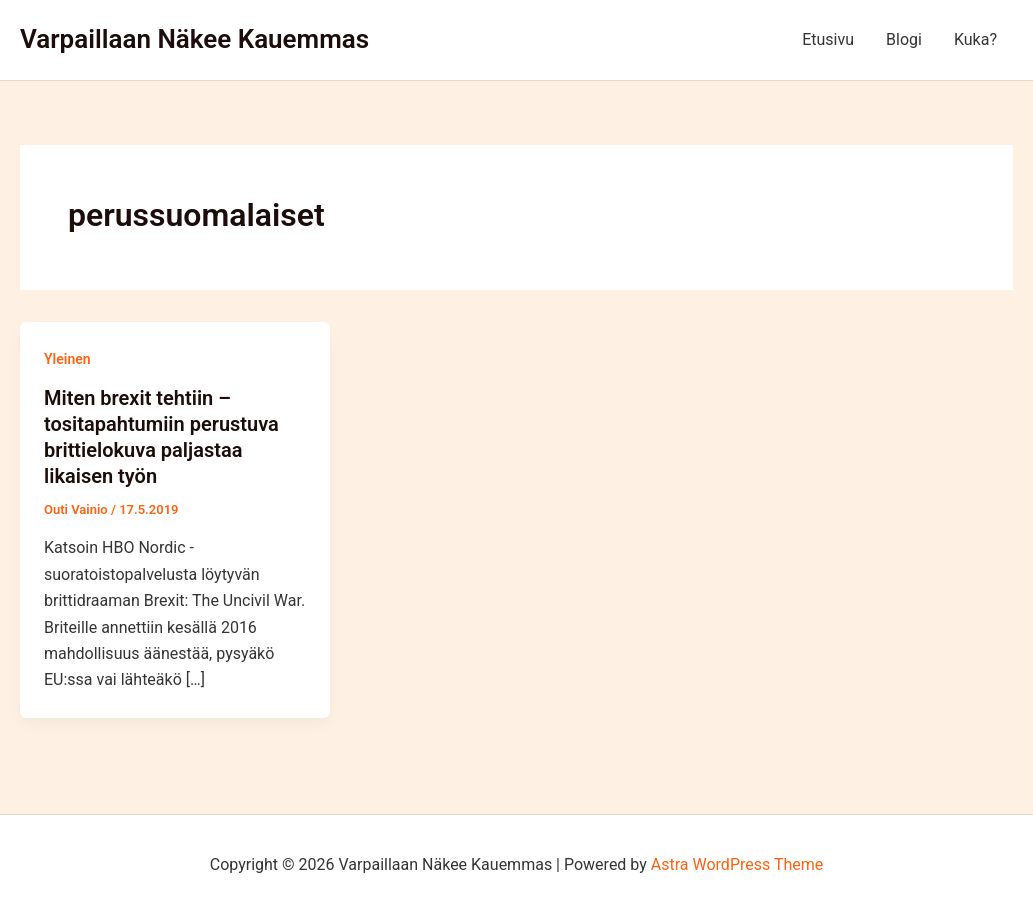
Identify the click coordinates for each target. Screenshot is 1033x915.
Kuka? (975, 39)
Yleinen (67, 359)
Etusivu (828, 39)
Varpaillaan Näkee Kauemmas (194, 39)
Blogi (904, 39)
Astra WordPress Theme (737, 864)
